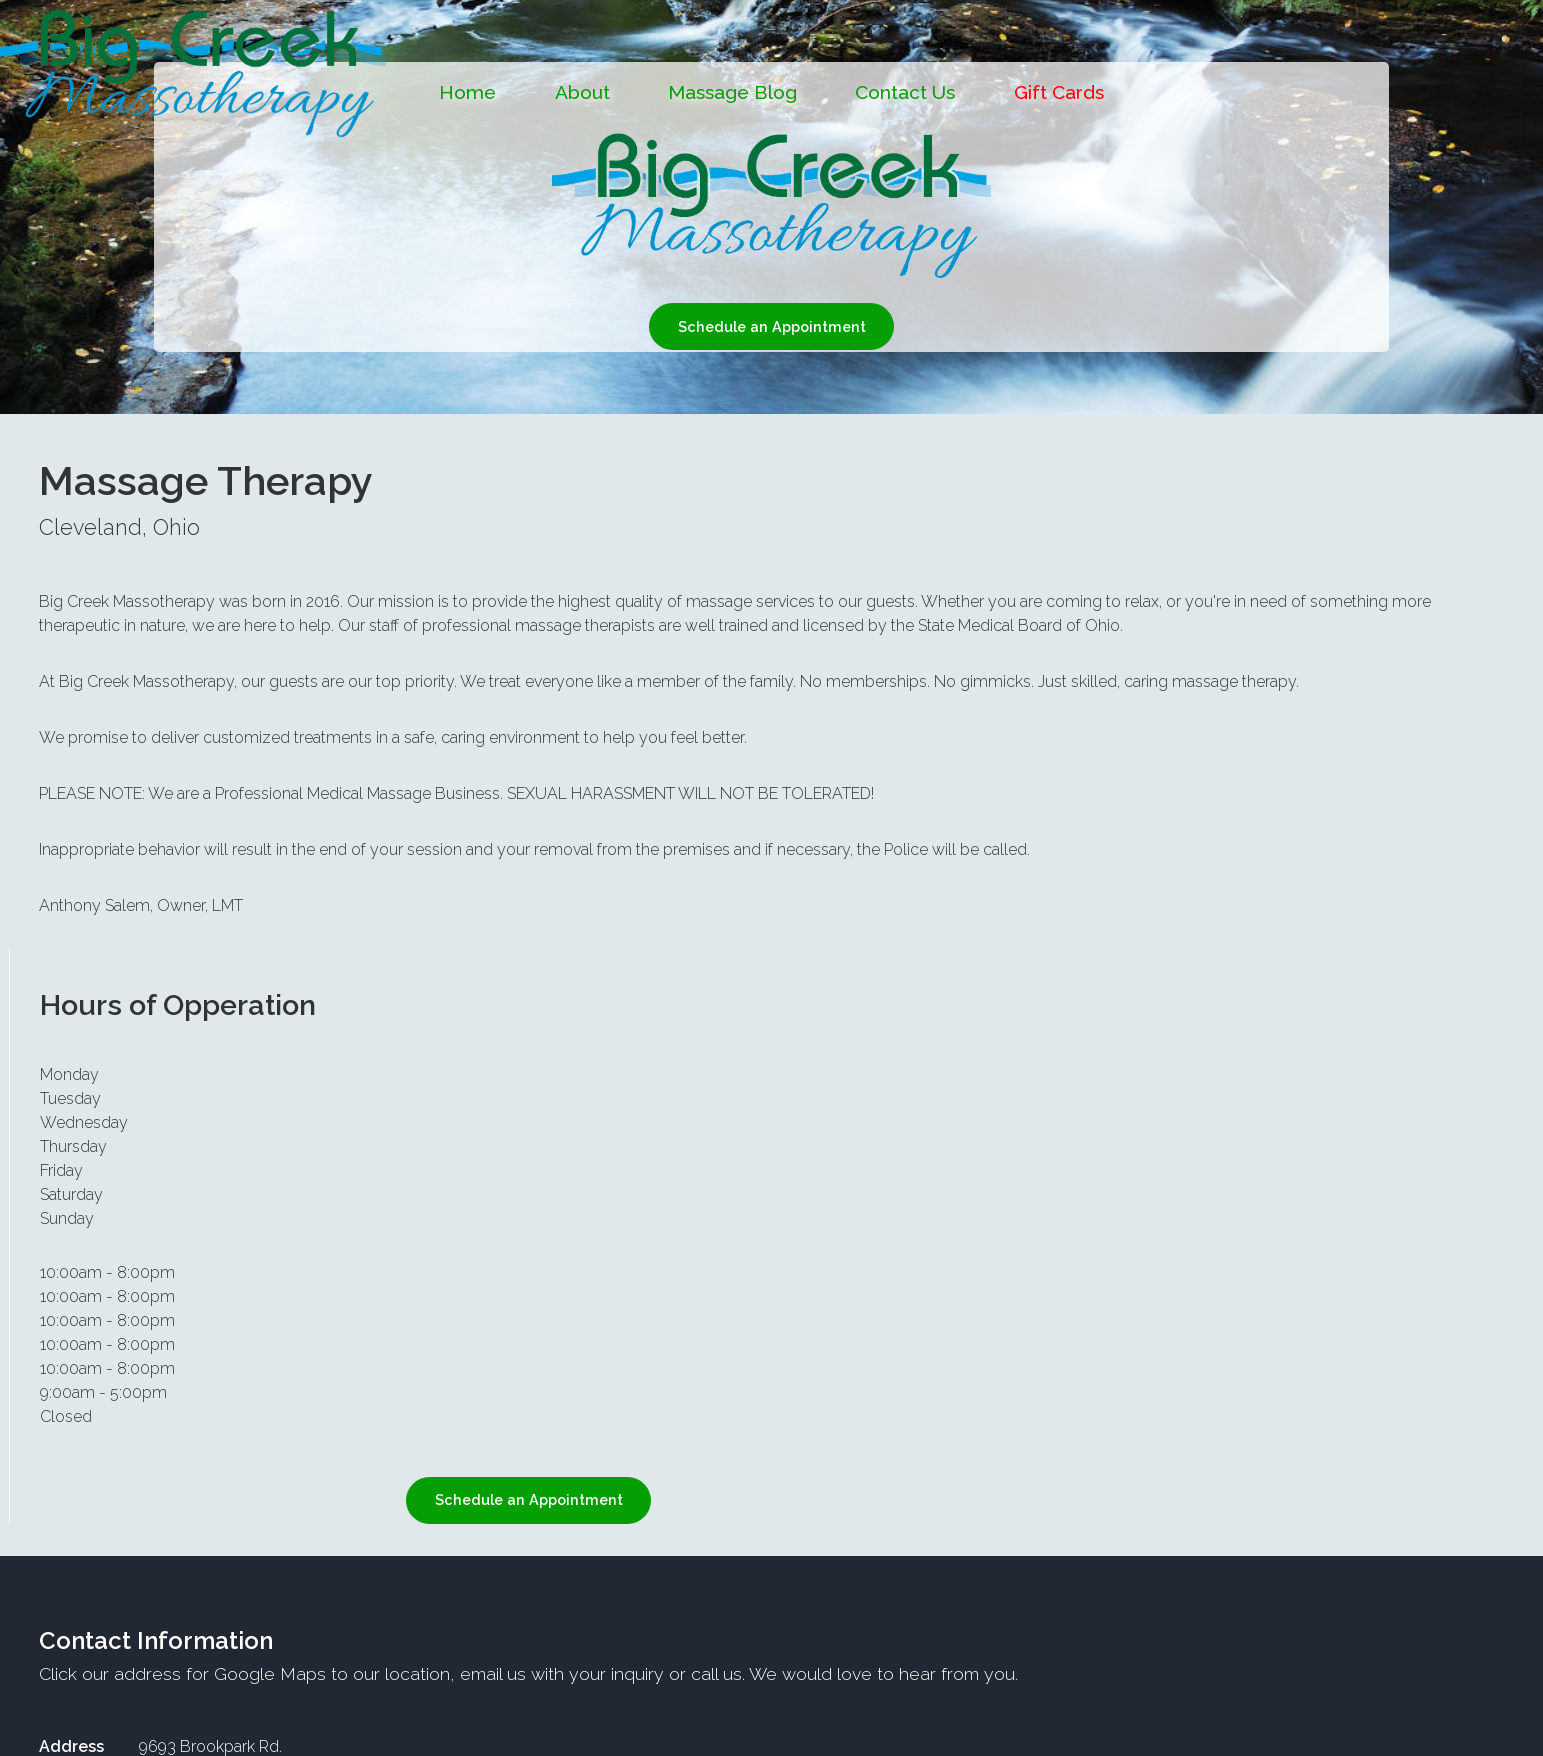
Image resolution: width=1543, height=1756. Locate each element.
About (582, 92)
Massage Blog (732, 92)
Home (467, 92)
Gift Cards (1059, 92)
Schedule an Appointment (772, 326)
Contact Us (905, 92)
